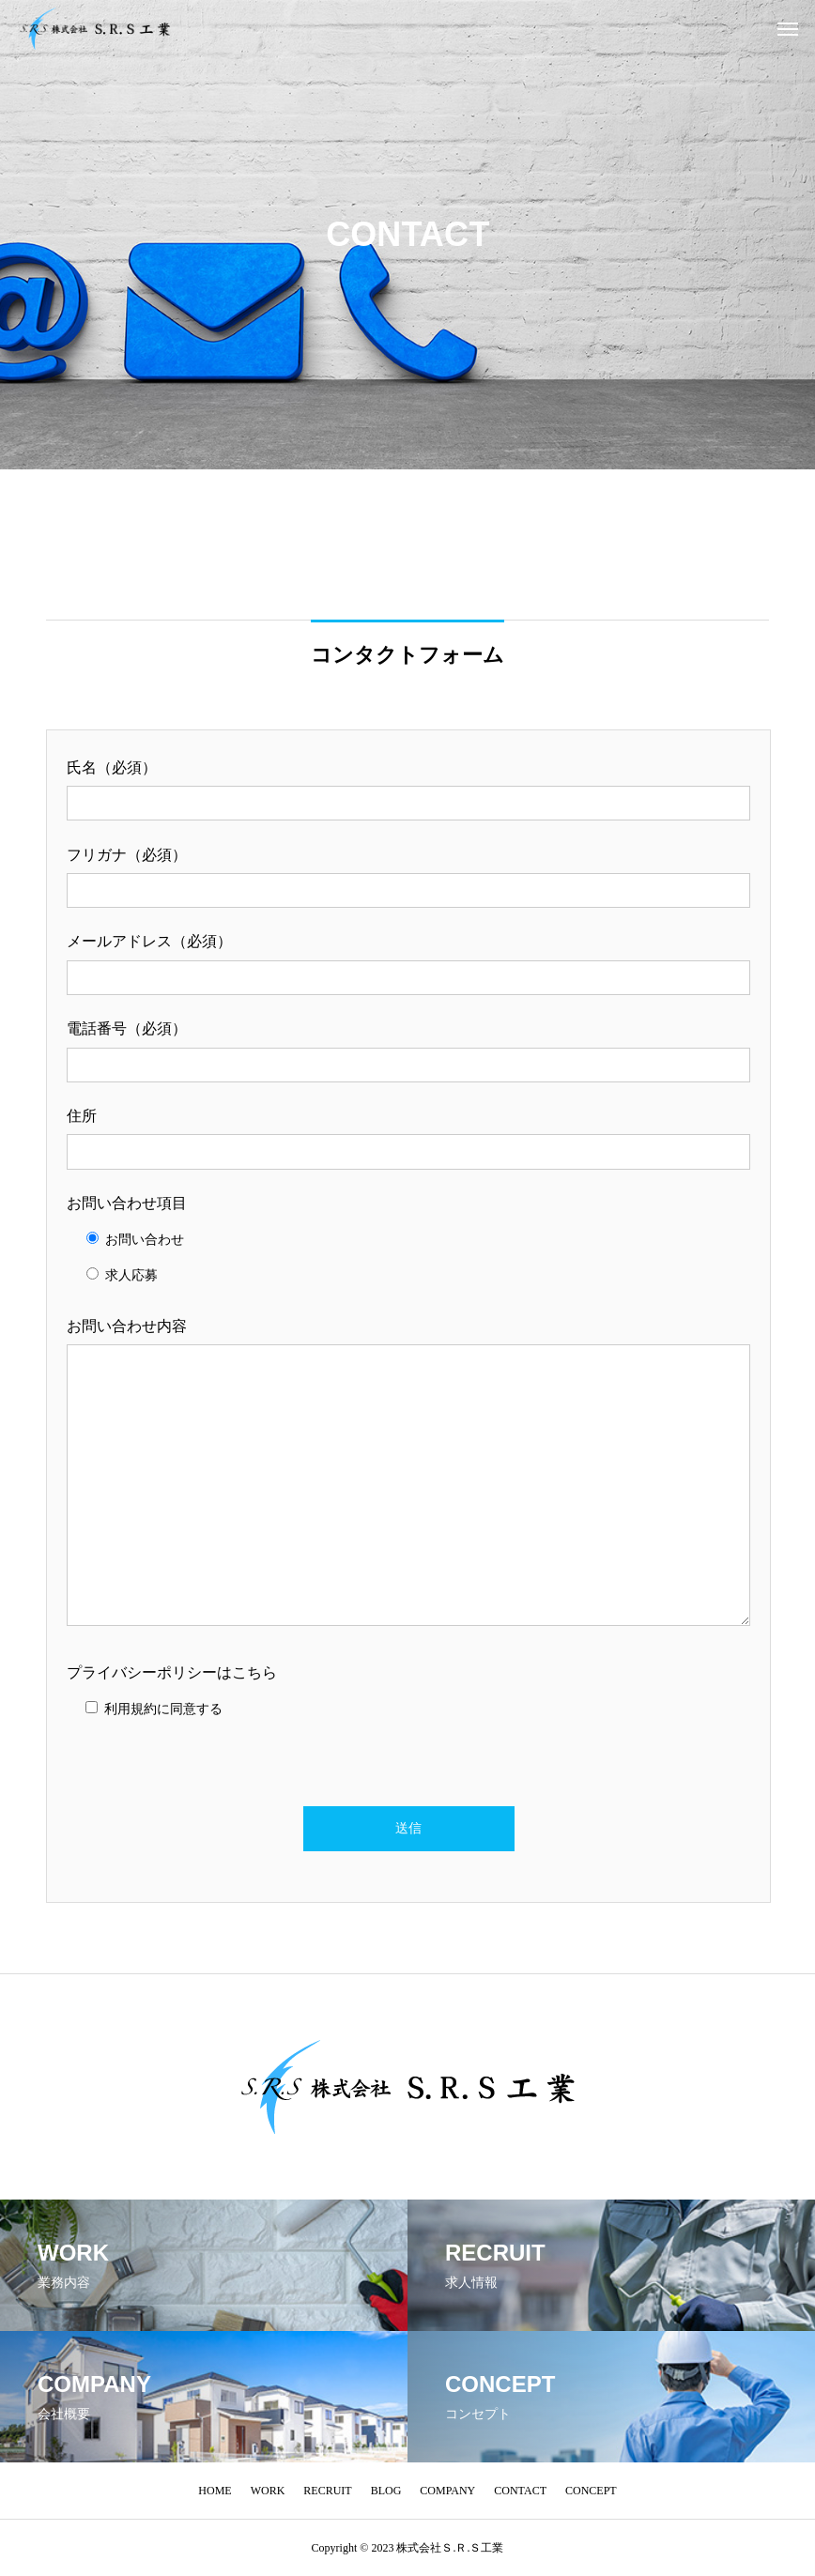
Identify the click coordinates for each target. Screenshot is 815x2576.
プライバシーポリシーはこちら (172, 1672)
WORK (268, 2490)
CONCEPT (591, 2490)
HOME (214, 2490)
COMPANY (447, 2490)
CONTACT (520, 2490)
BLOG (386, 2490)
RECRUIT (327, 2490)
